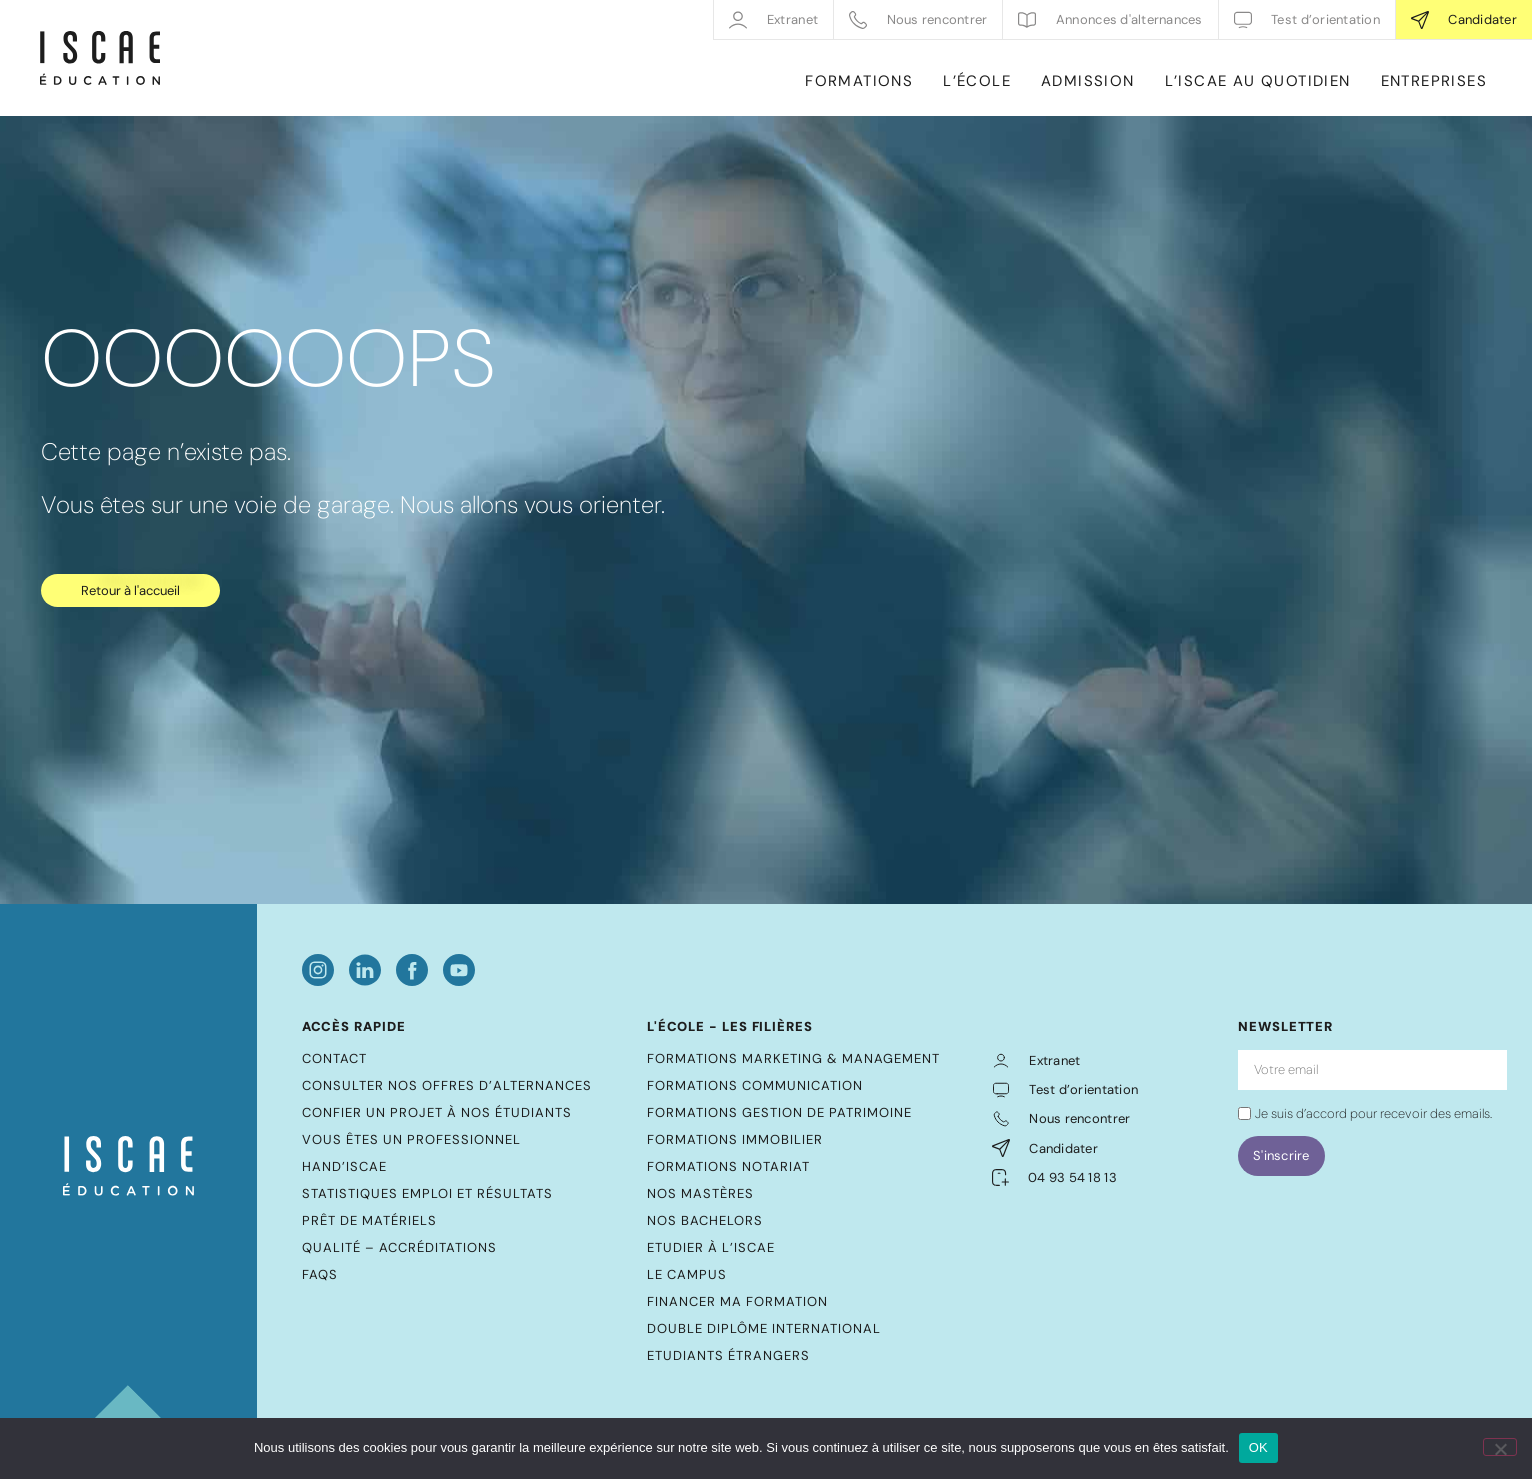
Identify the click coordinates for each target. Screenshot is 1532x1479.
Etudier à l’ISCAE (711, 1247)
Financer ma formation (737, 1301)
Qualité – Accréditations (399, 1247)
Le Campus (687, 1274)
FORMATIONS (859, 81)
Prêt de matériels (369, 1220)
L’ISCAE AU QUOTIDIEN (1258, 81)
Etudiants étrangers (728, 1355)
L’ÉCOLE (977, 81)
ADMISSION (1088, 81)
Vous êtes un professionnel (411, 1139)
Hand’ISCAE (344, 1166)
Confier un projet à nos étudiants (437, 1112)
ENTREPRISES (1434, 81)
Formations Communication (755, 1085)
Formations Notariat (728, 1166)
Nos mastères (700, 1193)
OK (1258, 1447)
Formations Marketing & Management (793, 1058)
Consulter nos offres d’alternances (447, 1085)
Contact (334, 1058)
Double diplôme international (764, 1328)
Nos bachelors (705, 1220)
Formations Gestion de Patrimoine (779, 1112)
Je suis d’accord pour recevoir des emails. (1373, 1113)
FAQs (320, 1274)
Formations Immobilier (735, 1139)
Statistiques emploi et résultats (427, 1193)
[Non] (1500, 1447)
